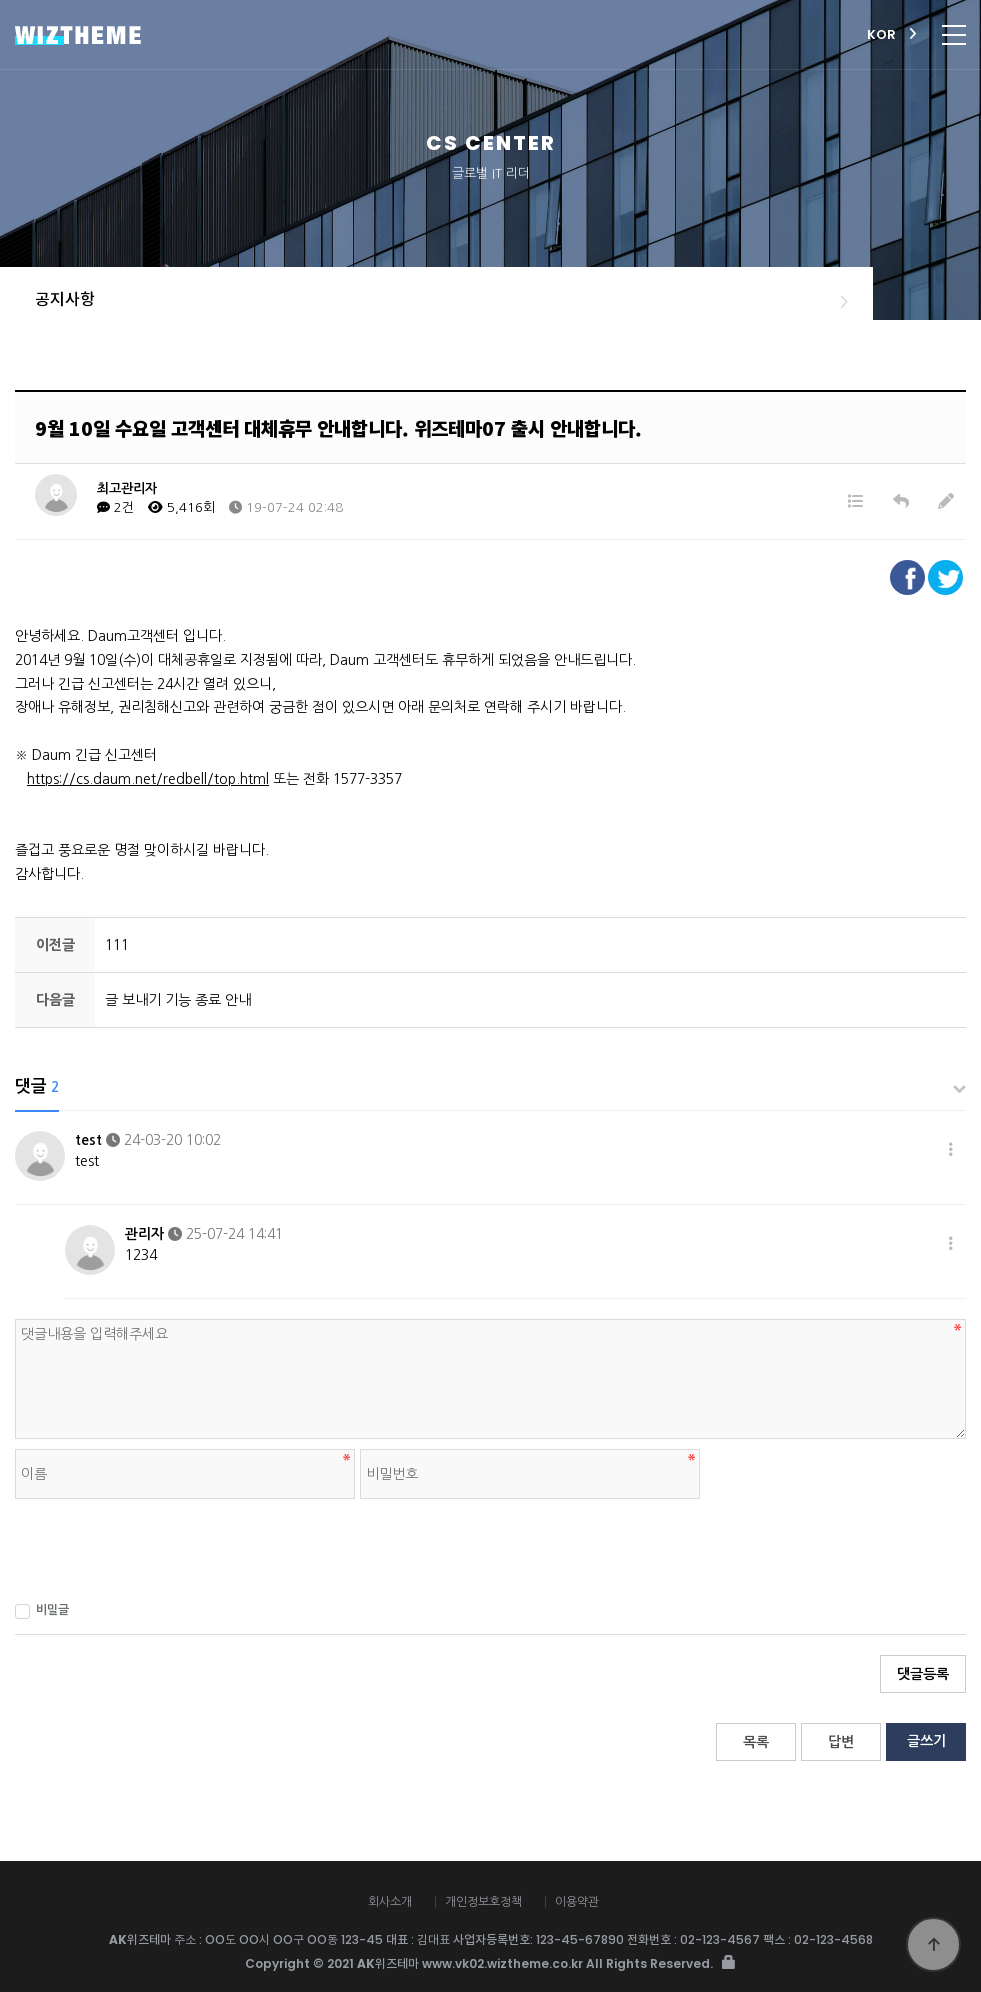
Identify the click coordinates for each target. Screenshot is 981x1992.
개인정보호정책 (483, 1902)
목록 (756, 1742)
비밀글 (42, 1611)
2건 (115, 507)
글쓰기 (926, 1741)
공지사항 (65, 299)
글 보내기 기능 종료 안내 (178, 1000)
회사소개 (390, 1902)
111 (117, 945)
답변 (841, 1742)
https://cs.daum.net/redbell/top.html (148, 779)
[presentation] (167, 1548)
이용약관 (577, 1902)
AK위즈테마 (245, 35)
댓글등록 (923, 1674)
